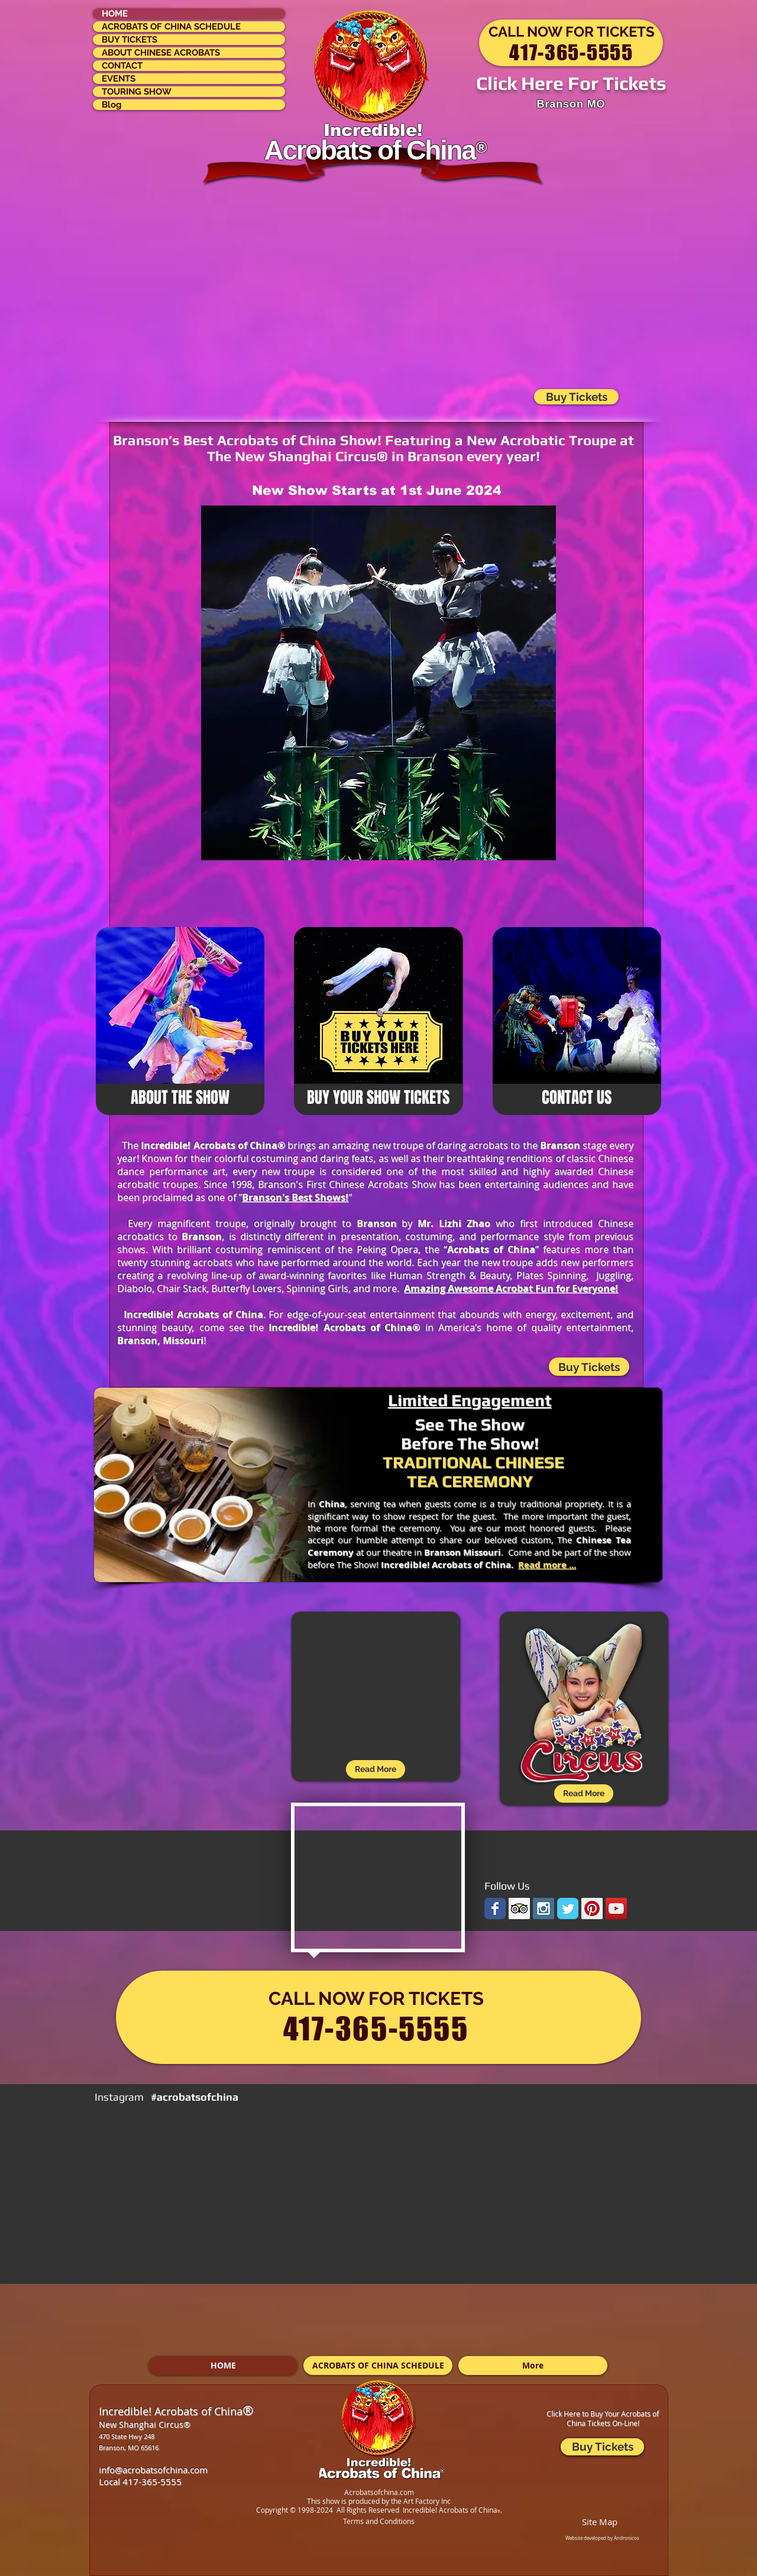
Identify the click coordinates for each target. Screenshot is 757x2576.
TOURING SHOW (137, 91)
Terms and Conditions (379, 2521)
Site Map (599, 2522)
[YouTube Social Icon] (616, 1908)
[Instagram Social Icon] (543, 1908)
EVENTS (118, 78)
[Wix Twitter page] (567, 1908)
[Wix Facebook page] (495, 1908)
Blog (112, 104)
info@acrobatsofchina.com (153, 2469)
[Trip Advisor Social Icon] (519, 1908)
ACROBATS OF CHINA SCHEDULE (171, 26)
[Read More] (583, 1793)
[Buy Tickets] (589, 1366)
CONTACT (122, 65)
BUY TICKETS (129, 39)
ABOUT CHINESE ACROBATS (161, 52)
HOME (115, 13)
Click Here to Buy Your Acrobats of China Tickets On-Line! (602, 2418)
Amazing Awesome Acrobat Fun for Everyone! (511, 1288)
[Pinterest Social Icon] (592, 1908)
